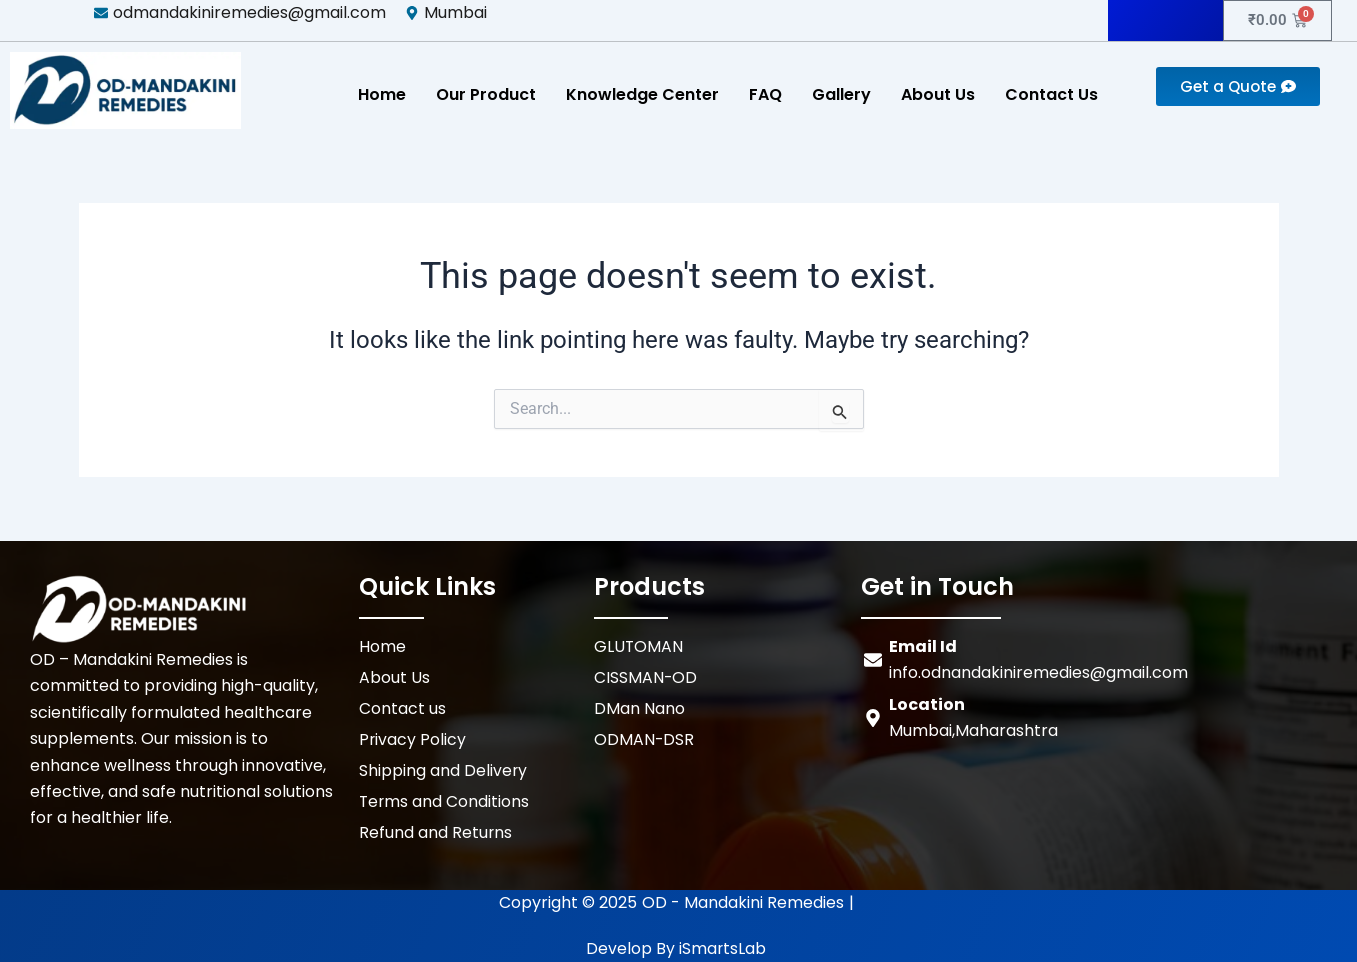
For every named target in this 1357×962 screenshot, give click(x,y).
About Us (938, 94)
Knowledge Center (642, 94)
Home (382, 94)
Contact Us (1051, 94)
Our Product (486, 94)
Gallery (841, 94)
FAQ (765, 94)
